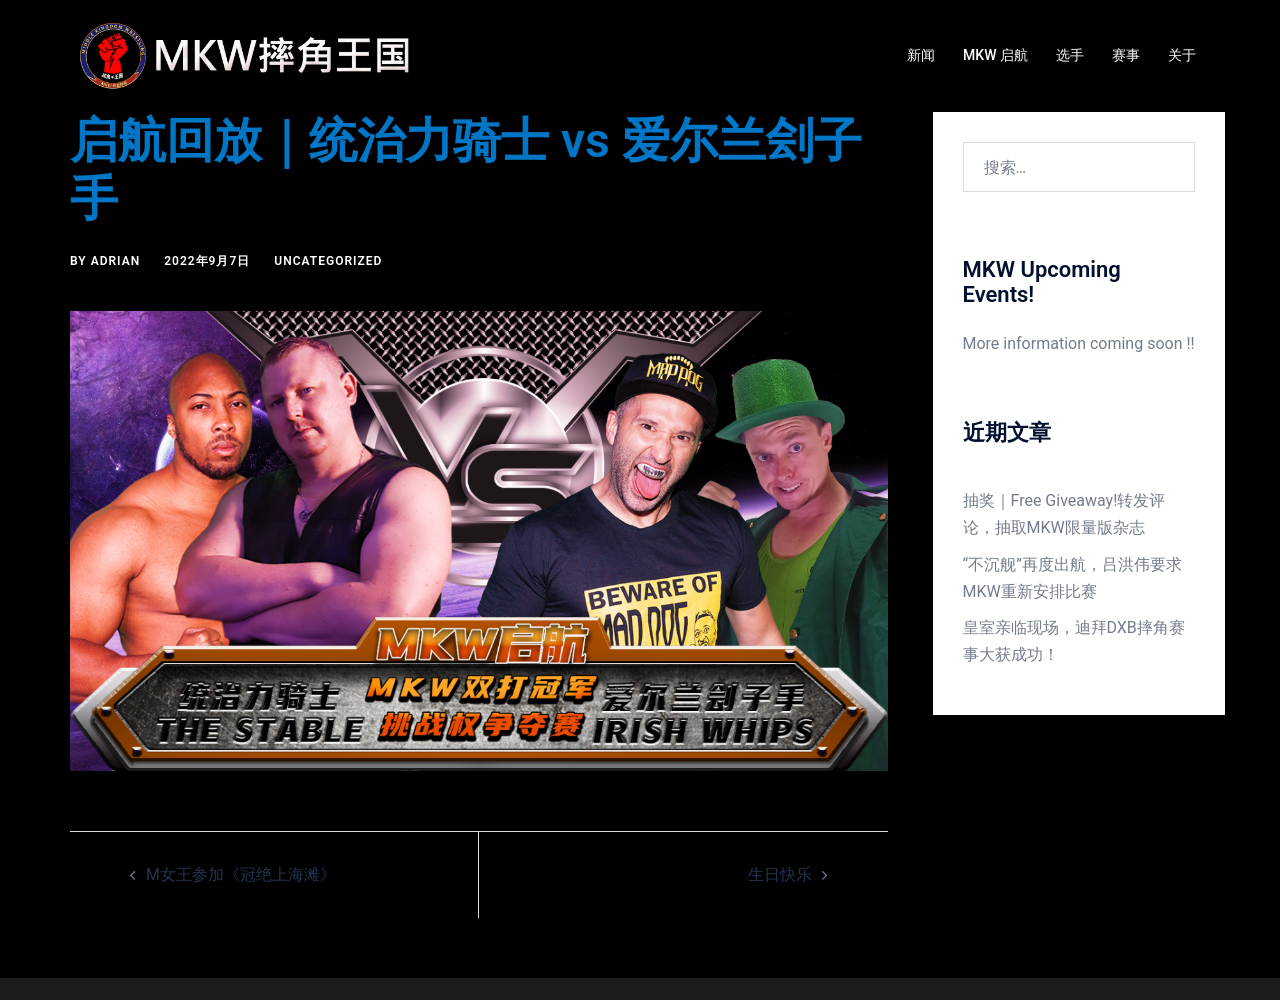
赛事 (1126, 55)
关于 (1182, 55)
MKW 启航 (995, 55)
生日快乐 (780, 874)
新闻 (921, 55)
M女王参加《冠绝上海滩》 (241, 874)
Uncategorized (328, 261)
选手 (1070, 55)
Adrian (116, 261)
